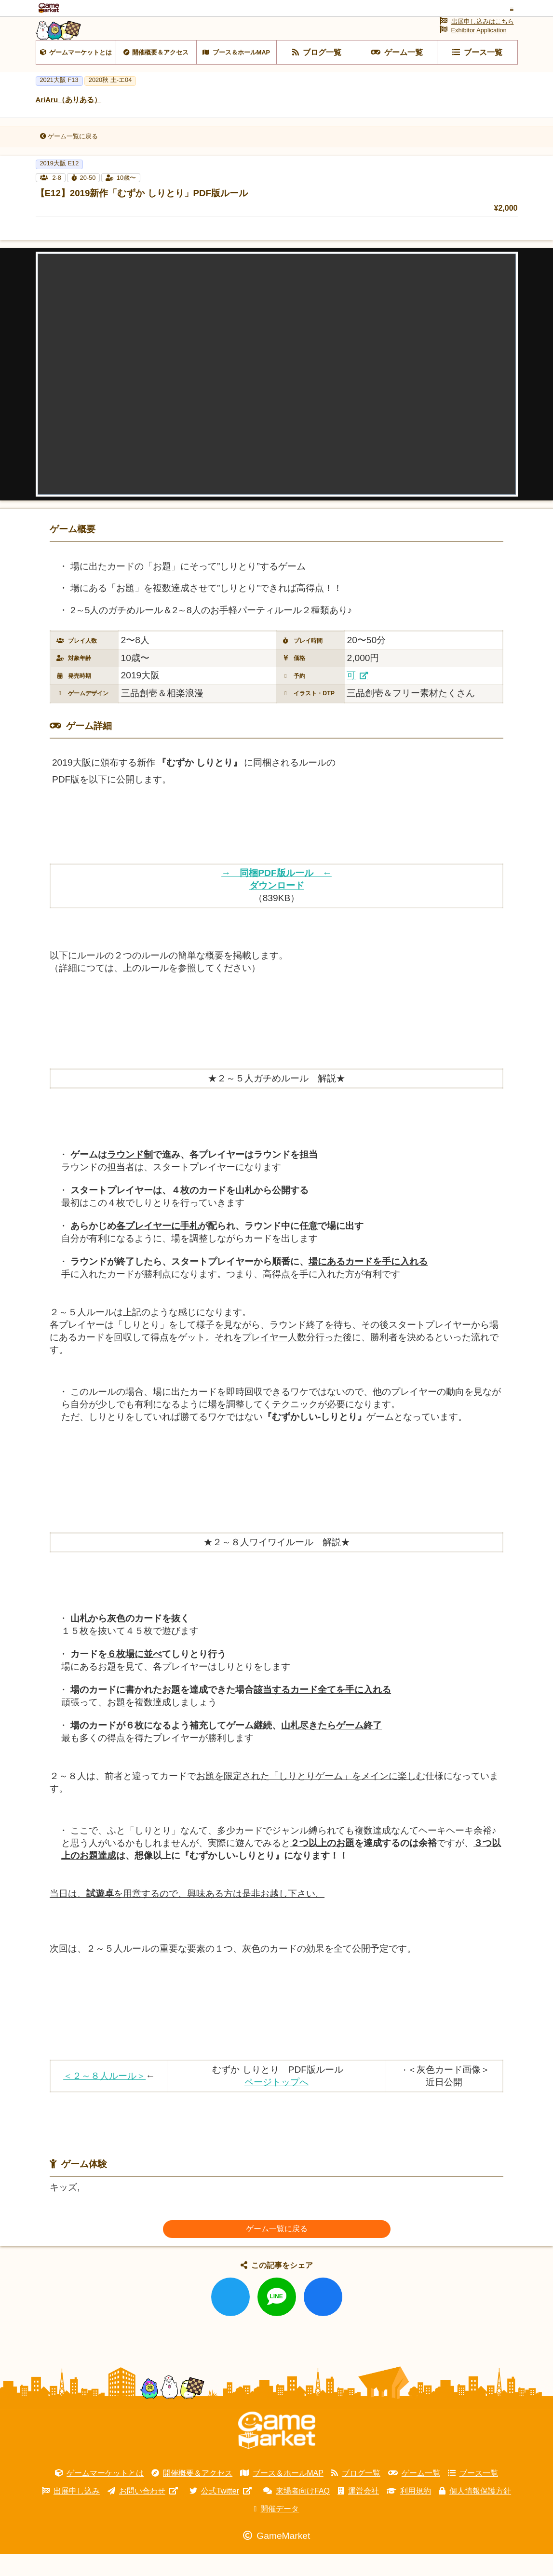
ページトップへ (276, 2104)
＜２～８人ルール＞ (104, 2098)
